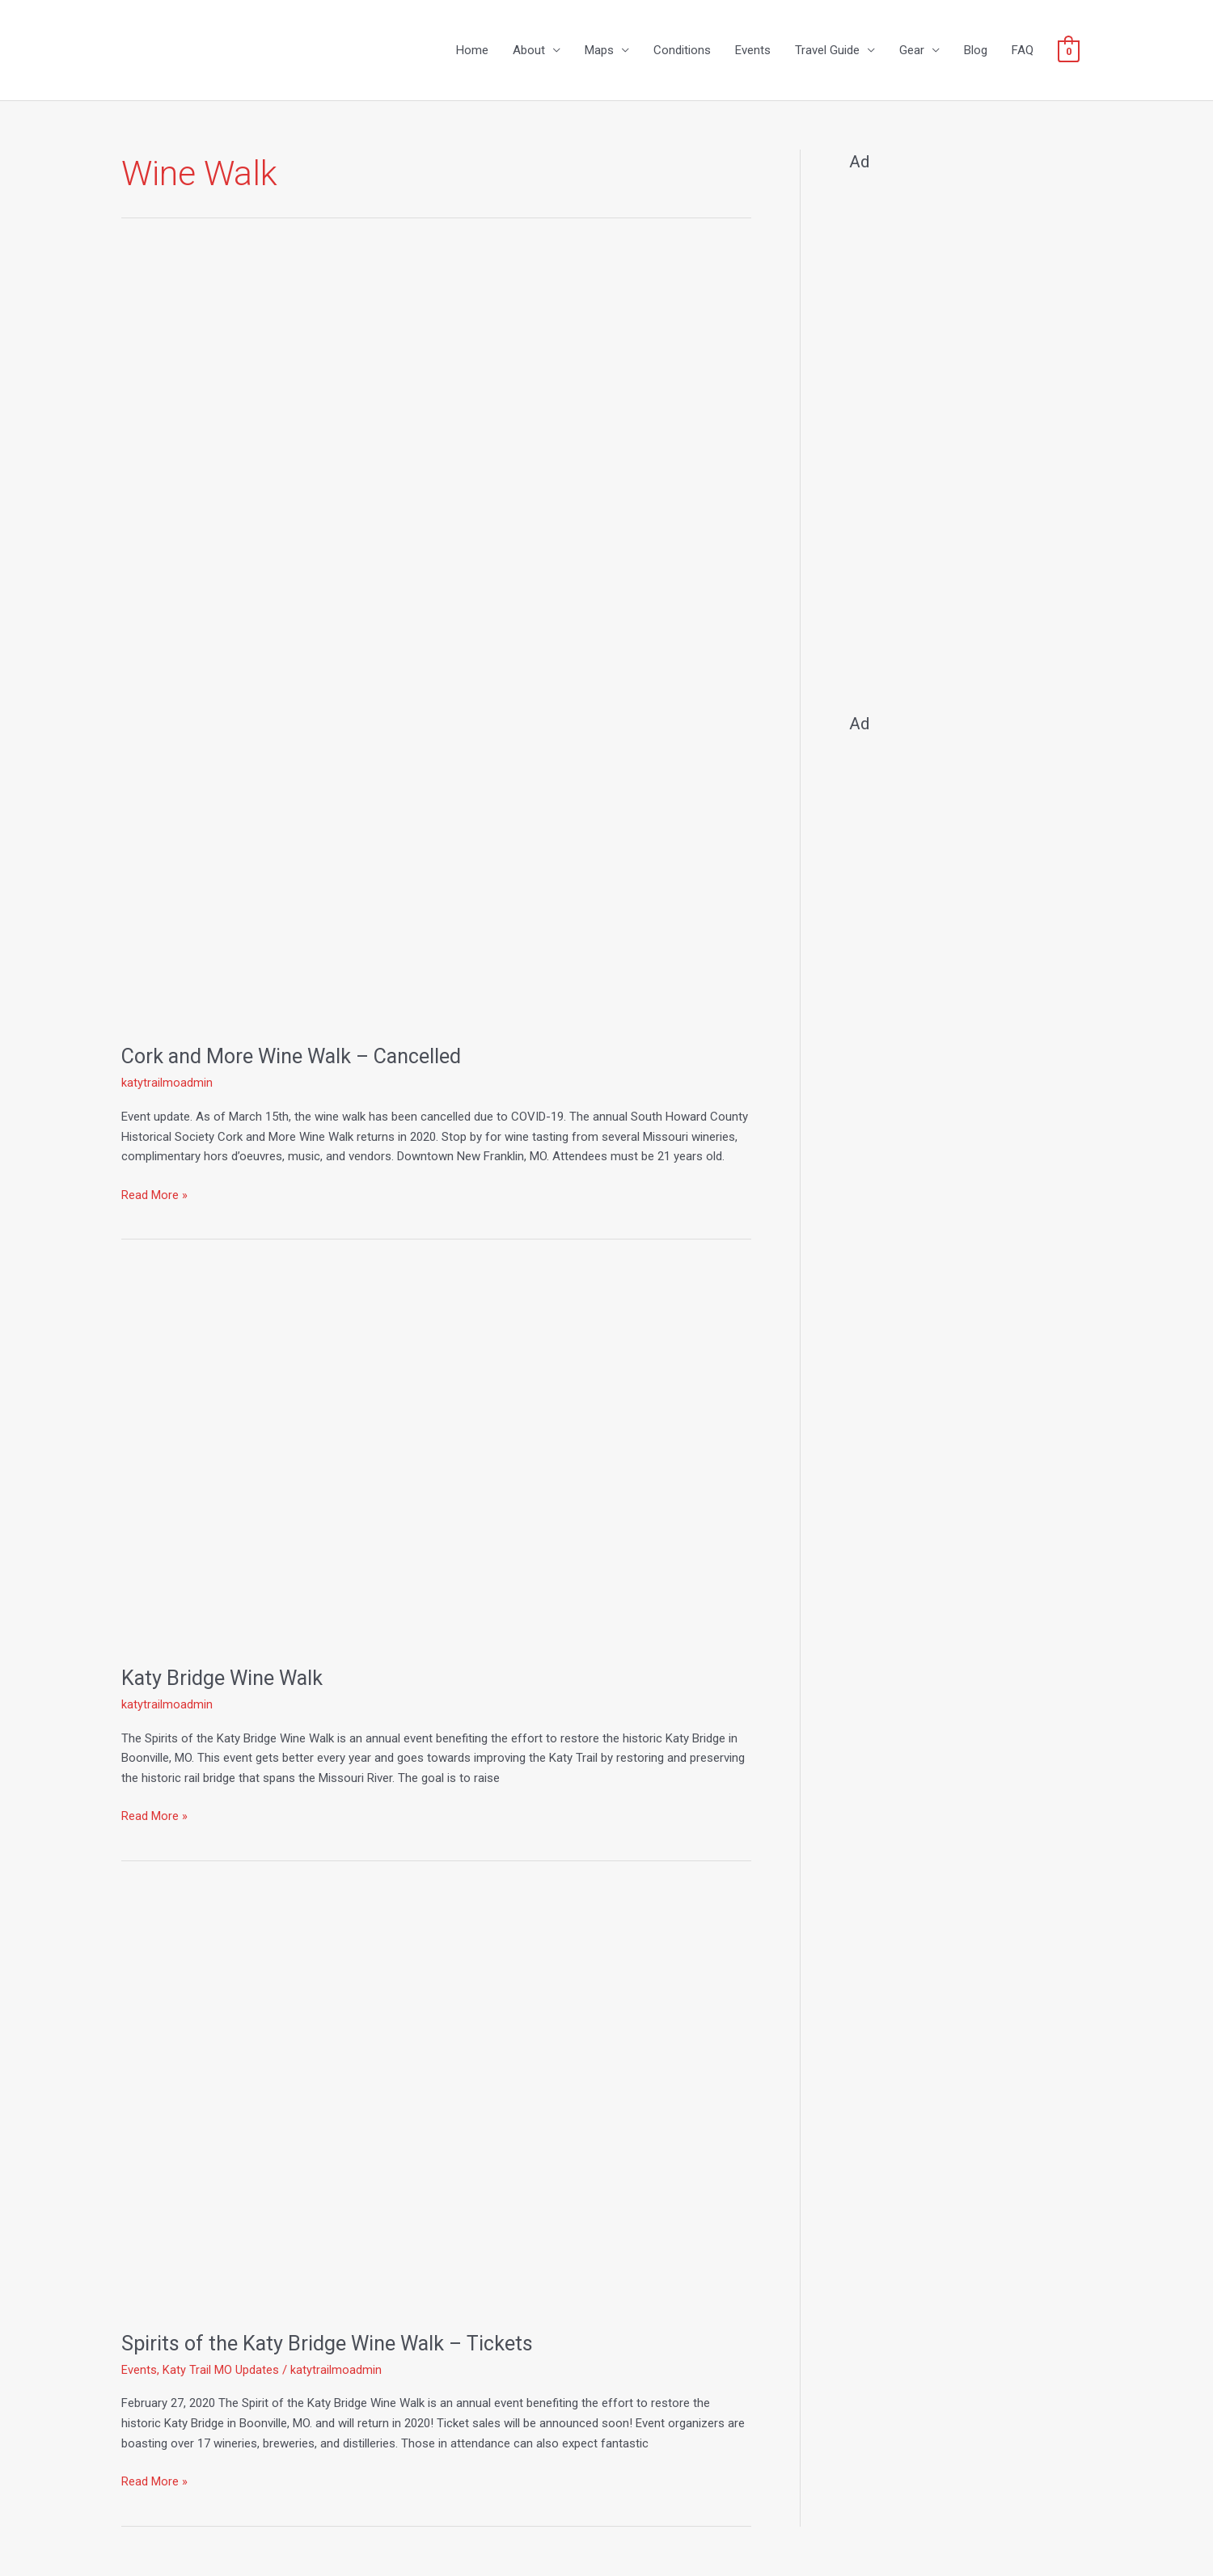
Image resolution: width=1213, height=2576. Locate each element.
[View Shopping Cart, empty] (1069, 51)
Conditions (682, 51)
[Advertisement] (970, 435)
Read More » (154, 1193)
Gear (911, 51)
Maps (599, 51)
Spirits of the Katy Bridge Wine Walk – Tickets (330, 2344)
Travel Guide (827, 51)
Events (753, 51)
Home (472, 51)
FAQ (1022, 51)
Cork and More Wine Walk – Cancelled (296, 1057)
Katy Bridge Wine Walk (224, 1678)
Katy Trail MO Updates (221, 2370)
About (529, 51)
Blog (975, 51)
